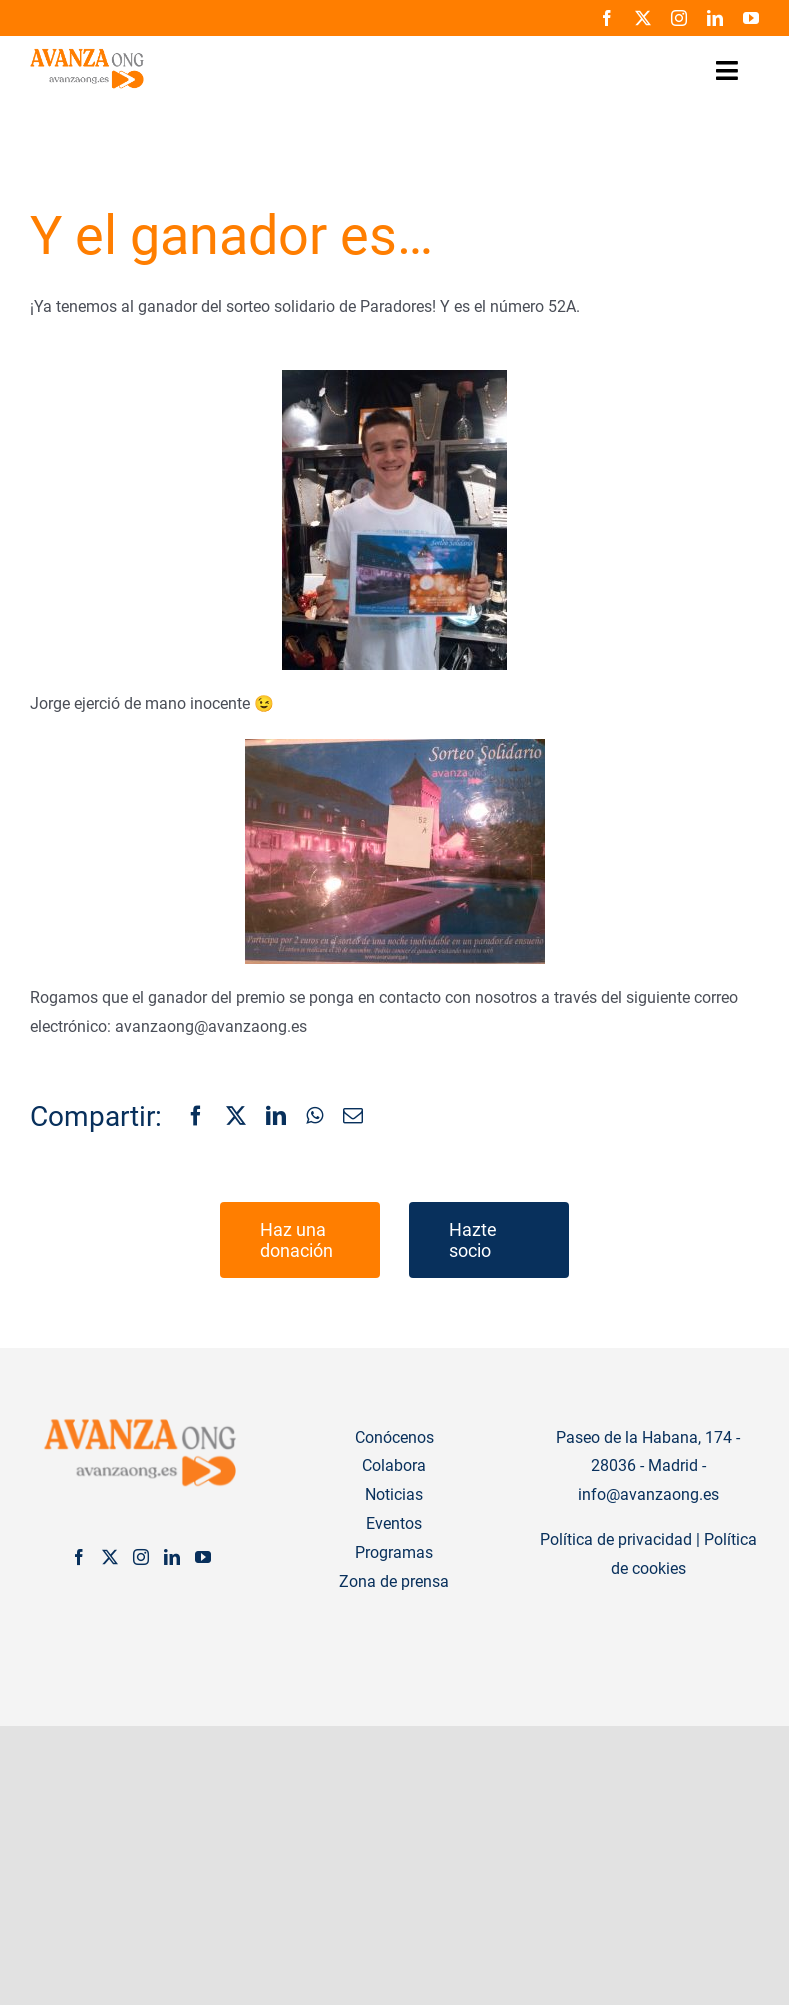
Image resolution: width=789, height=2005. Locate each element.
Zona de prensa (394, 1581)
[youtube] (751, 18)
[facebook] (607, 18)
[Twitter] (110, 1557)
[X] (236, 1117)
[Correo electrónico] (353, 1117)
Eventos (394, 1523)
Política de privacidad (616, 1539)
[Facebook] (196, 1117)
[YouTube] (203, 1557)
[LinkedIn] (276, 1117)
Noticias (394, 1494)
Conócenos (394, 1437)
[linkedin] (715, 18)
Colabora (394, 1465)
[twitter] (643, 18)
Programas (394, 1552)
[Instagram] (141, 1557)
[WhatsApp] (314, 1117)
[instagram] (679, 18)
